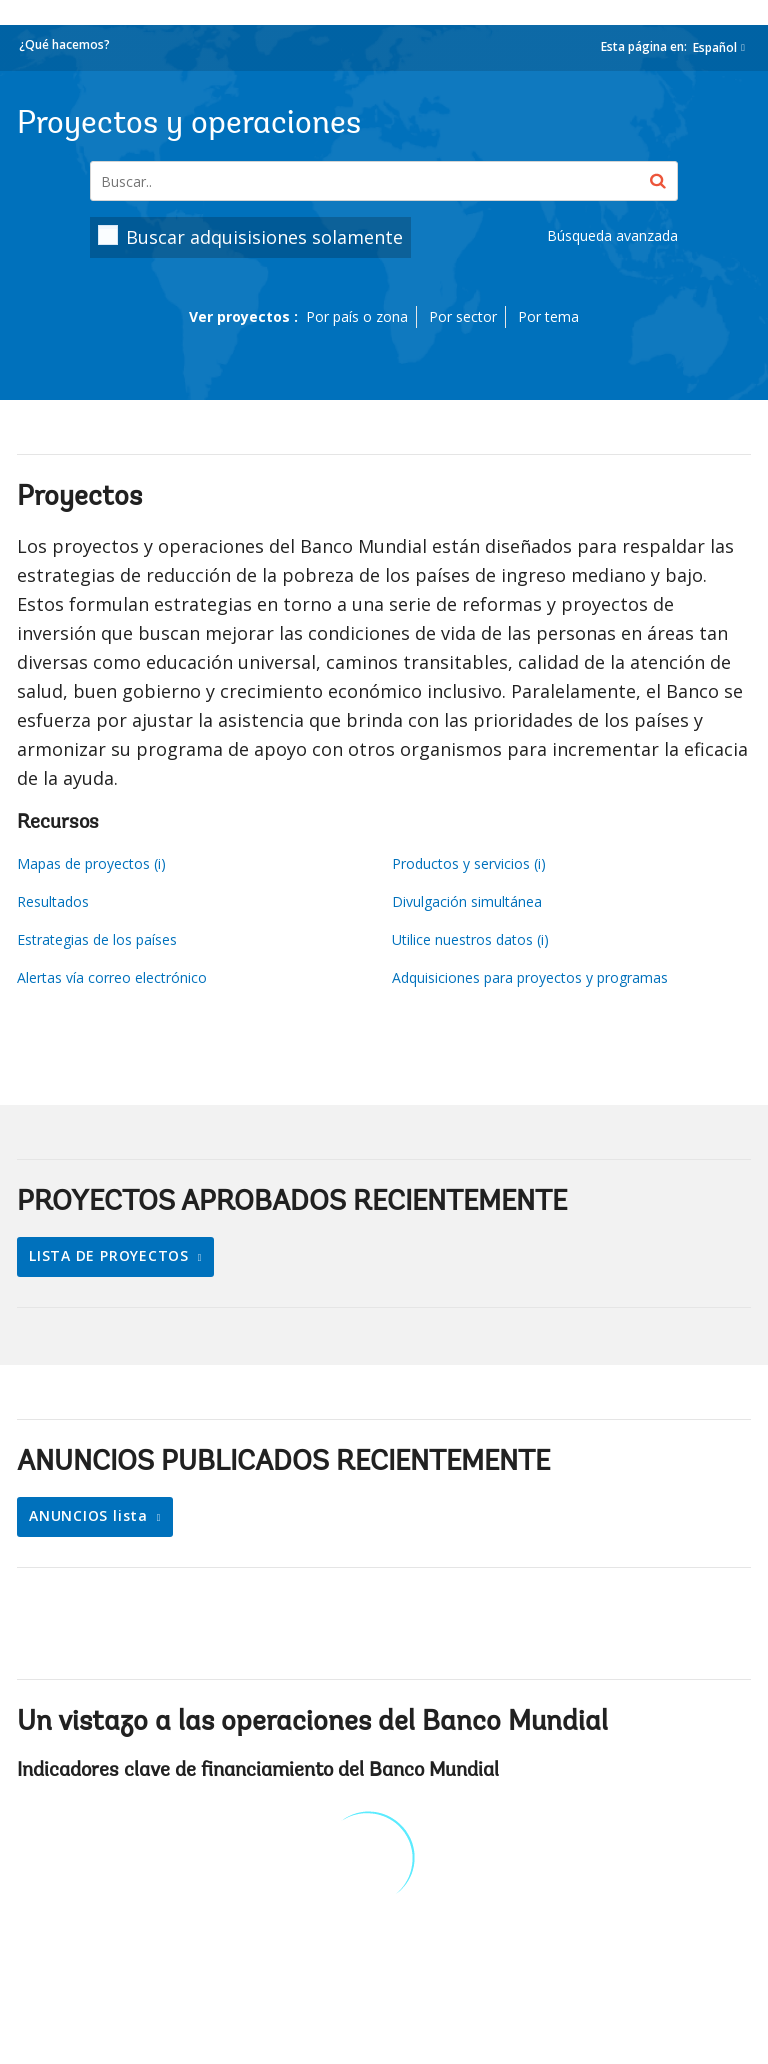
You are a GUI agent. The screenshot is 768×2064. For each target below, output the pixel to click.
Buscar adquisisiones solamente (264, 237)
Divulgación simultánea (467, 901)
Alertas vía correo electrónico (112, 977)
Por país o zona (357, 316)
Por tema (548, 316)
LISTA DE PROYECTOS (111, 1255)
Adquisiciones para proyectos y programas (530, 977)
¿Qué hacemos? (64, 44)
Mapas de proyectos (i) (91, 863)
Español (715, 47)
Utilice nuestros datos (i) (470, 939)
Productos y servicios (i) (469, 863)
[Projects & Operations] (383, 181)
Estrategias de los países (97, 939)
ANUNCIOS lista (91, 1515)
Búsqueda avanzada (612, 235)
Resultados (53, 901)
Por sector (463, 316)
